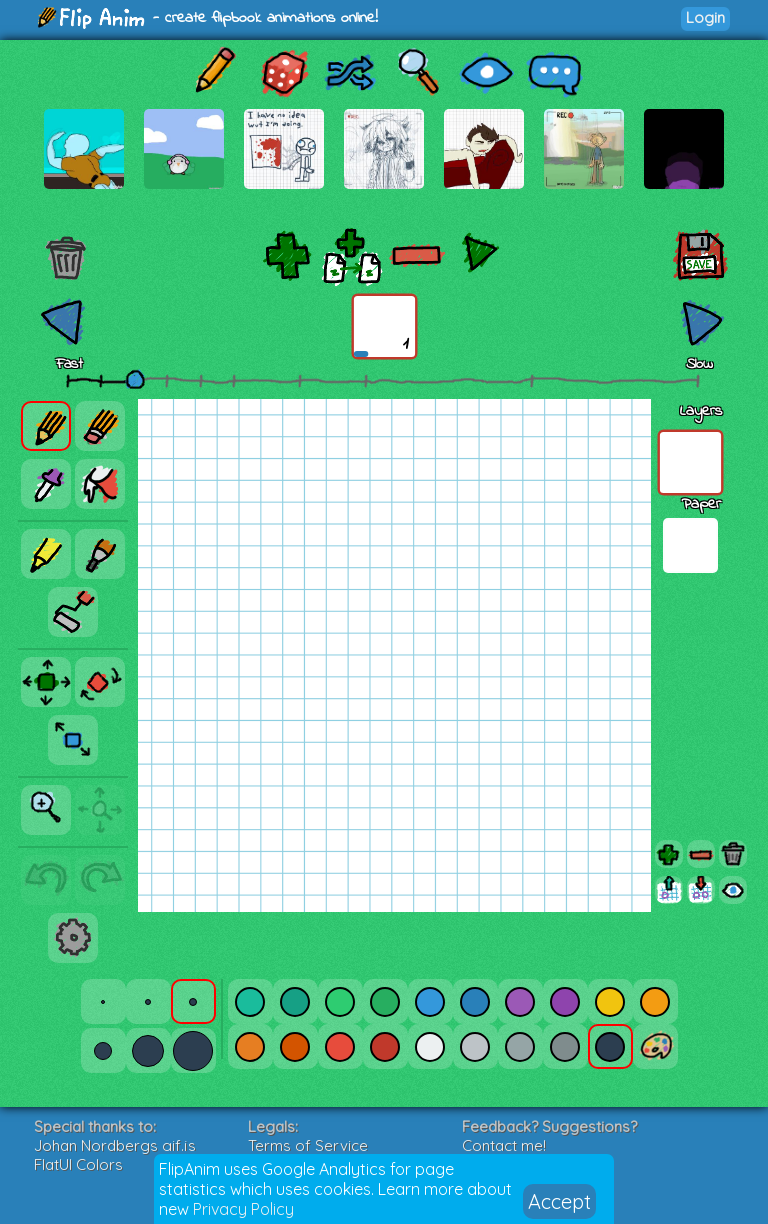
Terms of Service (308, 1145)
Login (705, 17)
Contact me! (504, 1145)
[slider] (135, 379)
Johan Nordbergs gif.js (115, 1145)
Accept (559, 1201)
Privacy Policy (243, 1209)
